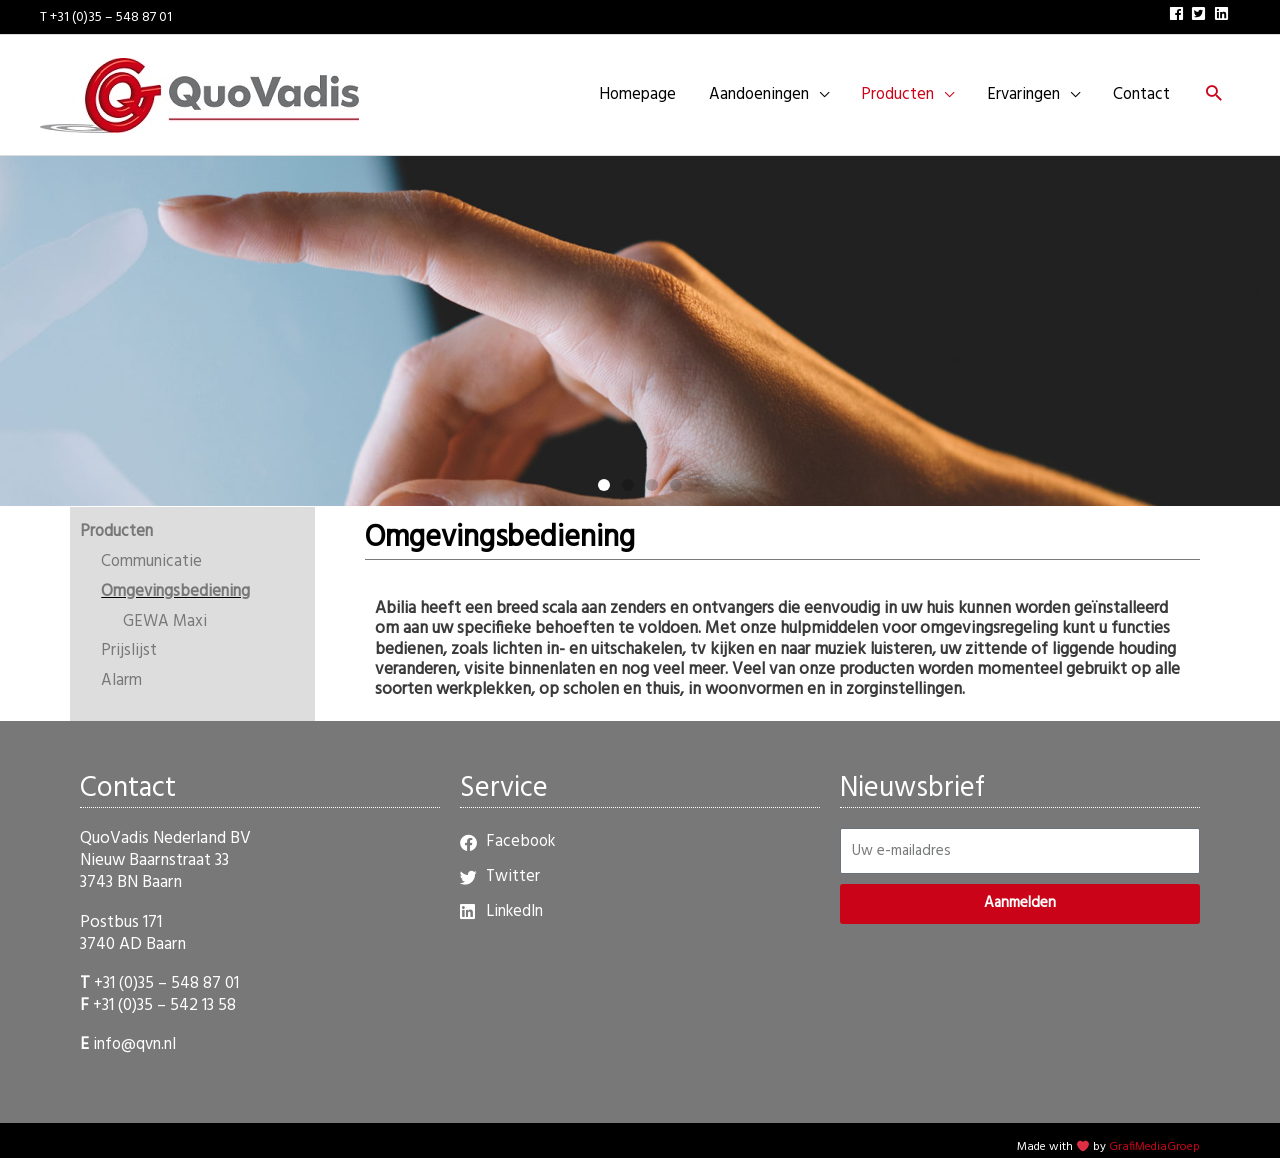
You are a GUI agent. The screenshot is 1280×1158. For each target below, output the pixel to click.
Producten (117, 517)
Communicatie (153, 546)
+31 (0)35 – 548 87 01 (166, 968)
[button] (1212, 88)
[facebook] (1179, 10)
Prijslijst (129, 636)
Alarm (122, 665)
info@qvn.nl (137, 1029)
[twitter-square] (1201, 10)
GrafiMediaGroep (1154, 1132)
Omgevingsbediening (178, 576)
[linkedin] (1224, 10)
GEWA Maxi (166, 606)
